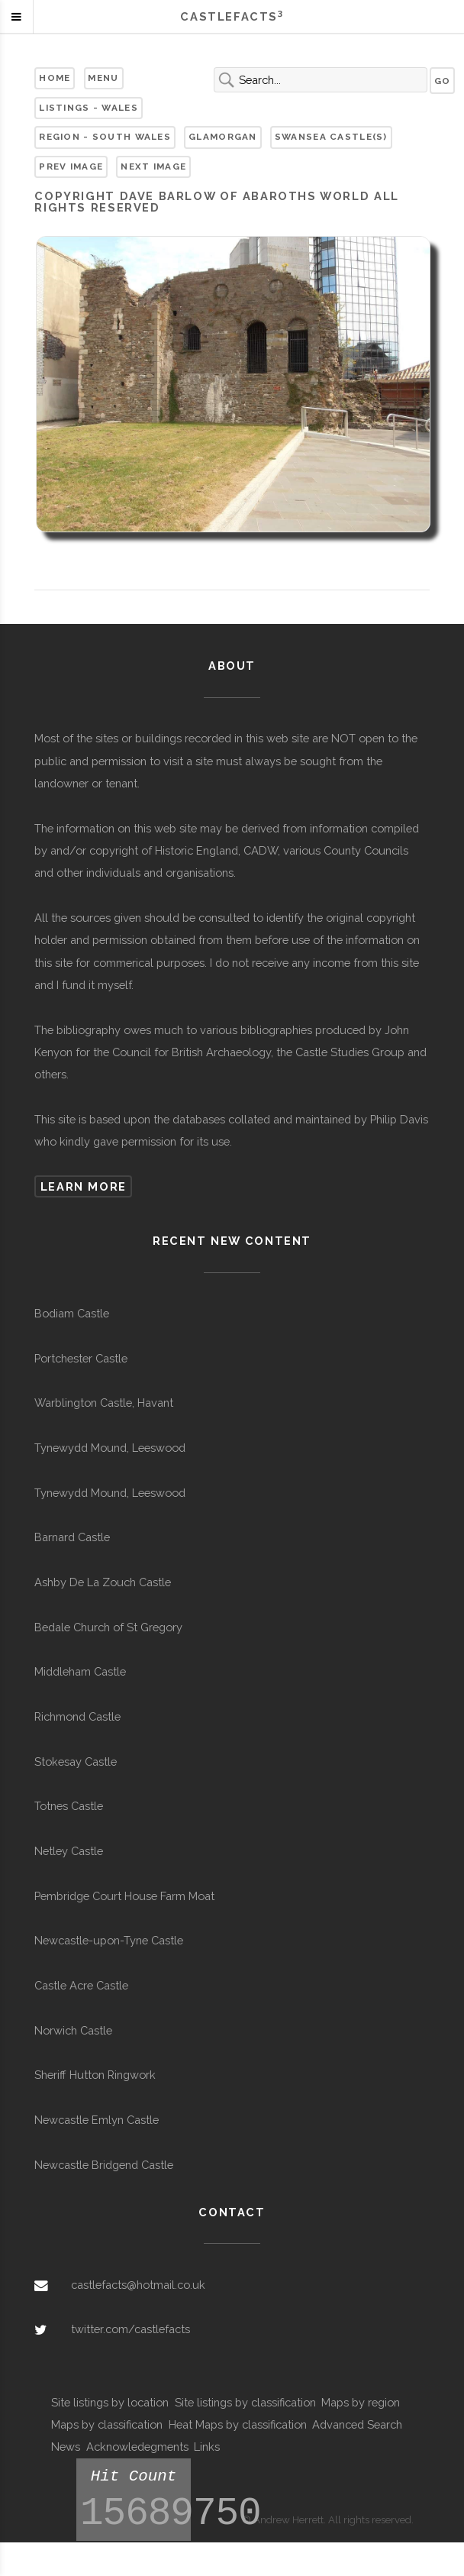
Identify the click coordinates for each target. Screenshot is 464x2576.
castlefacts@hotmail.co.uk (138, 2284)
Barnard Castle (72, 1536)
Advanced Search (357, 2424)
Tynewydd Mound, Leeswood (109, 1447)
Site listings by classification (245, 2402)
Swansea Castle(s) (331, 136)
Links (207, 2446)
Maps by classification (107, 2424)
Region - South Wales (105, 136)
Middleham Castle (80, 1671)
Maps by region (360, 2402)
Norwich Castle (73, 2030)
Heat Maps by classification (238, 2424)
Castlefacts (231, 16)
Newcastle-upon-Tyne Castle (108, 1940)
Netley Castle (68, 1850)
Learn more (83, 1186)
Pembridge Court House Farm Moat (124, 1895)
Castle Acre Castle (81, 1985)
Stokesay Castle (75, 1761)
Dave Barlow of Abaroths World (245, 195)
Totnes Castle (68, 1805)
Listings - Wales (88, 107)
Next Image (153, 166)
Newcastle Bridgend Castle (103, 2164)
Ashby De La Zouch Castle (102, 1582)
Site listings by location (110, 2402)
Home (54, 78)
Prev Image (71, 166)
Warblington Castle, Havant (103, 1402)
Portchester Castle (80, 1358)
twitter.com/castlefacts (130, 2328)
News (65, 2446)
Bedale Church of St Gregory (108, 1627)
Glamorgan (222, 136)
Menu (103, 78)
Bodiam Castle (71, 1313)
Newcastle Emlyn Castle (96, 2119)
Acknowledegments (137, 2446)
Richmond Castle (77, 1716)
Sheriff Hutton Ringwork (95, 2074)
